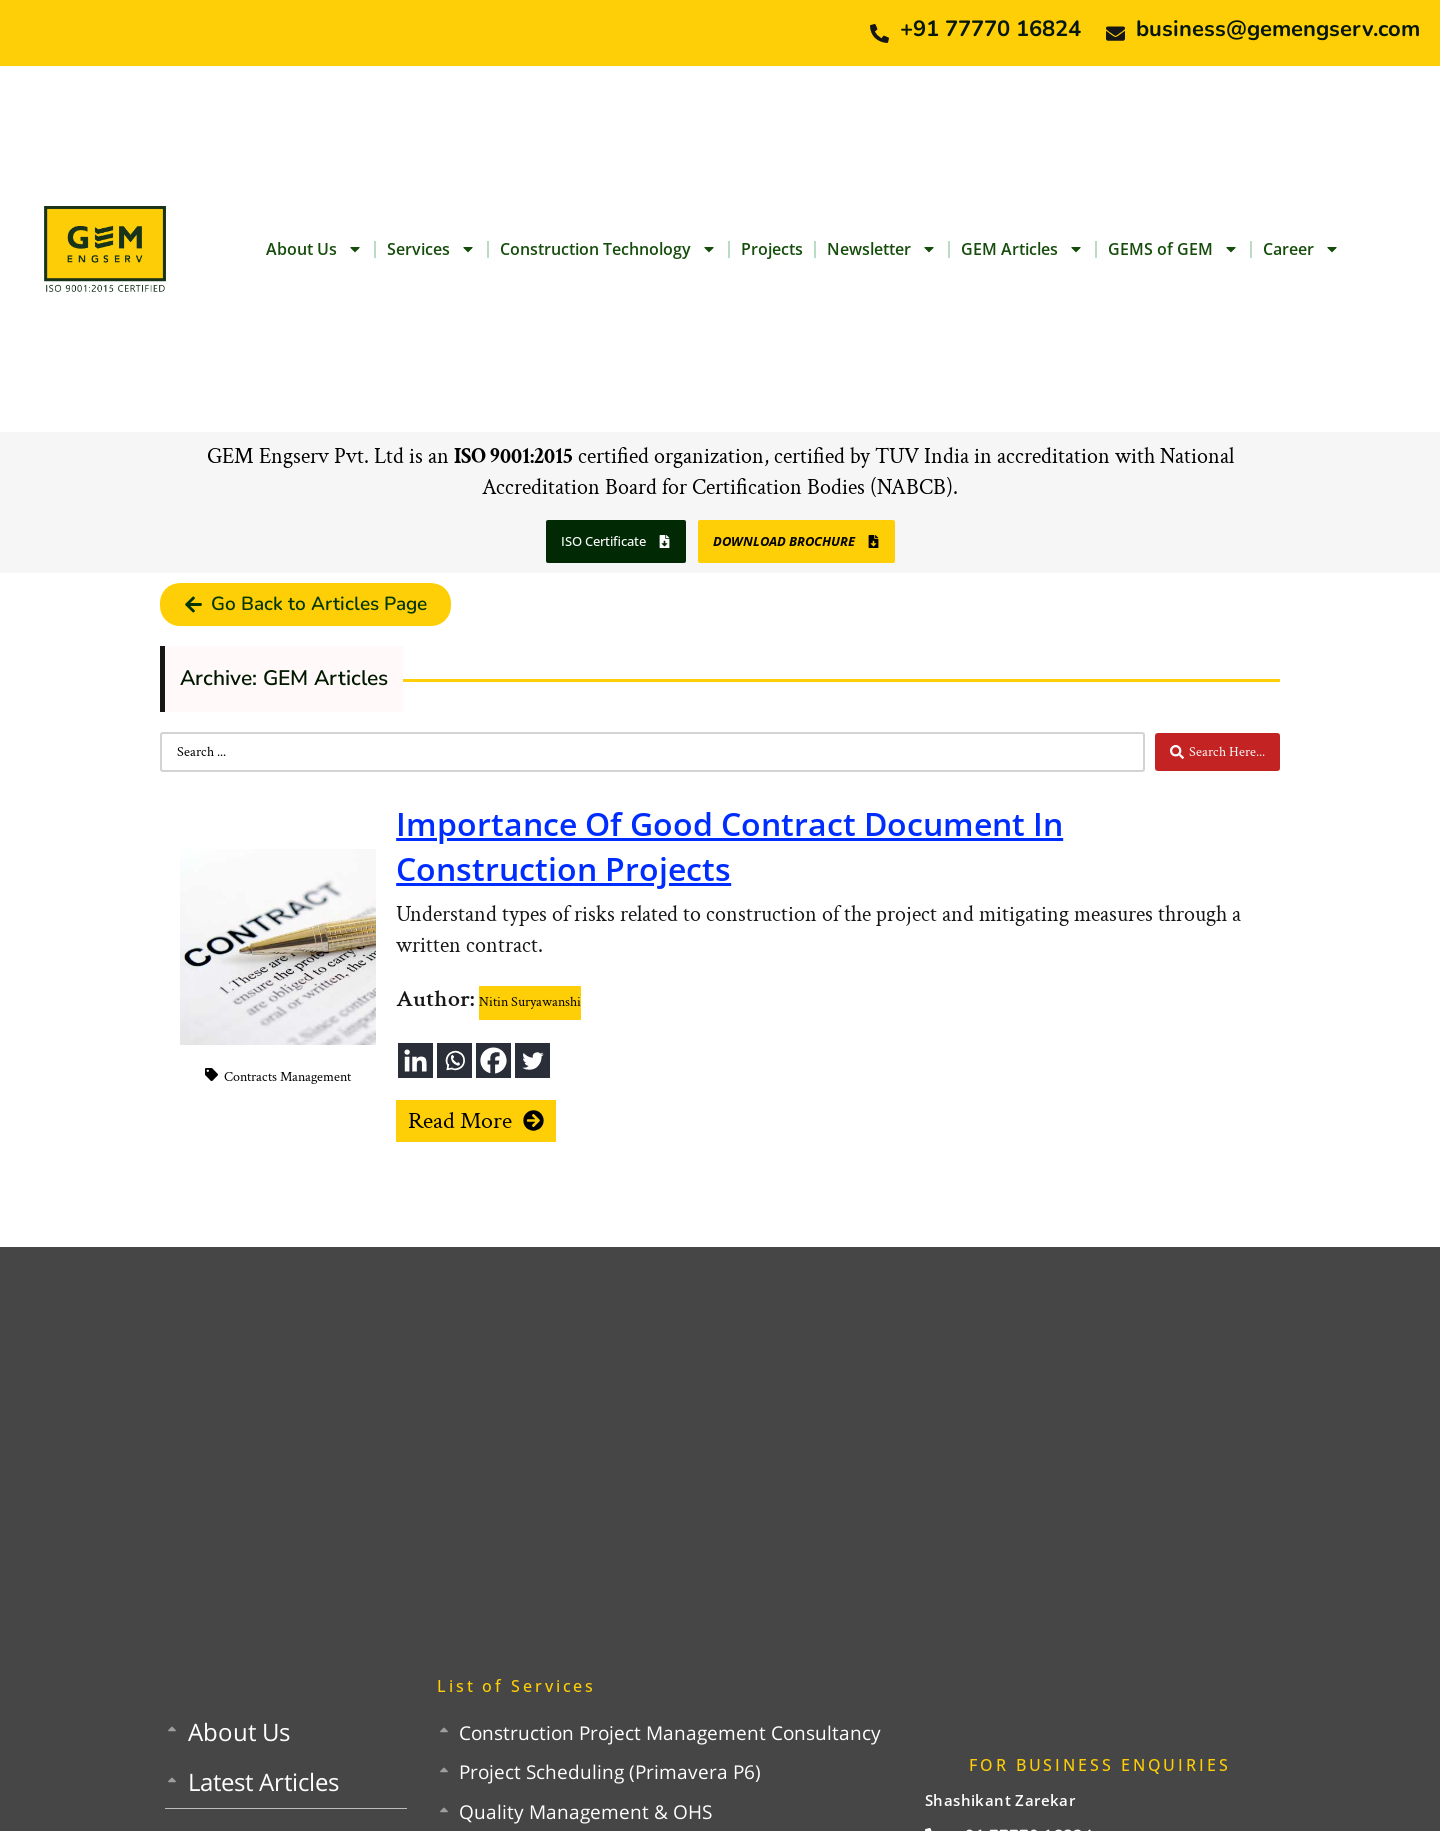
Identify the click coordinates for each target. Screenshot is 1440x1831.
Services (431, 249)
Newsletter (882, 249)
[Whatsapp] (454, 1060)
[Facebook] (493, 1060)
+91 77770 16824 (990, 29)
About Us (314, 249)
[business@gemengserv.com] (1115, 33)
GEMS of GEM (1173, 249)
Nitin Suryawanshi (530, 1002)
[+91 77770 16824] (879, 33)
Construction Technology (608, 249)
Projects (772, 249)
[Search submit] (1217, 752)
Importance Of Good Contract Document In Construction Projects (729, 846)
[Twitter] (532, 1060)
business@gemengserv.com (1278, 29)
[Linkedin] (415, 1060)
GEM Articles (1022, 249)
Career (1301, 249)
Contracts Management (287, 1077)
